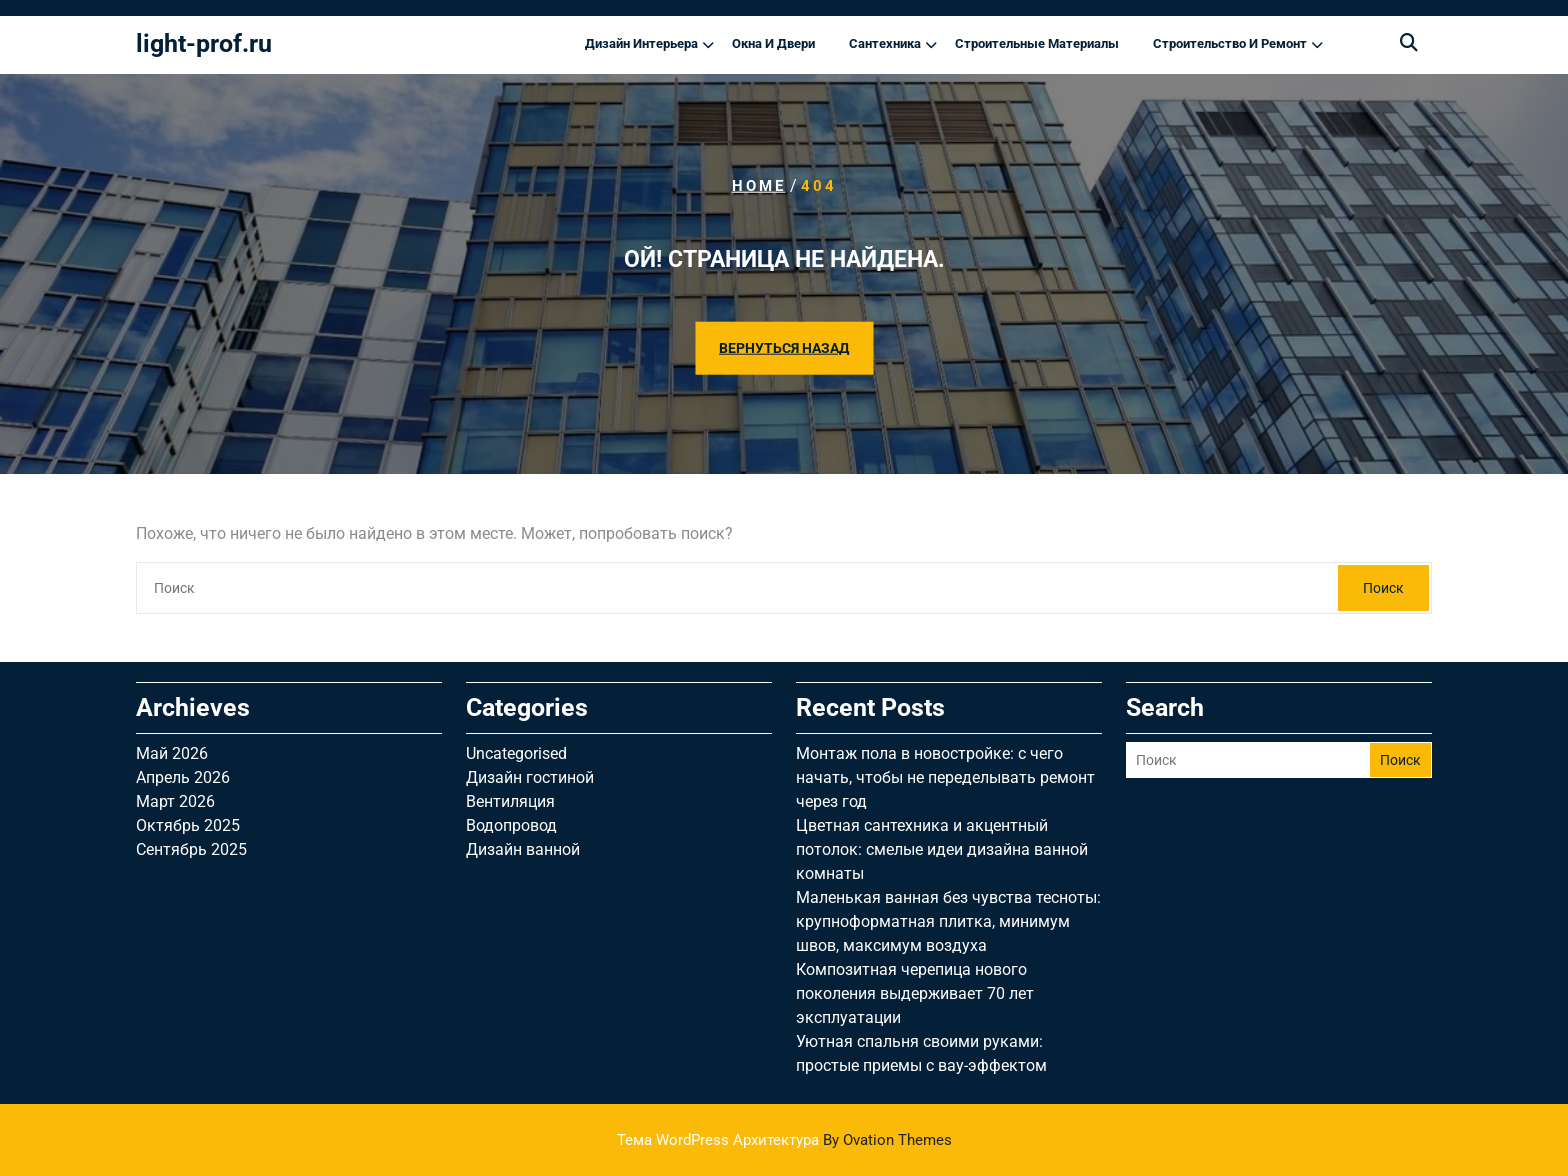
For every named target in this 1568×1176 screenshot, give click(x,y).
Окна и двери (773, 43)
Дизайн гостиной (530, 777)
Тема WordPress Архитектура (784, 1140)
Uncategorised (516, 753)
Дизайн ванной (523, 849)
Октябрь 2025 (188, 825)
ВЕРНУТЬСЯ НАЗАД (784, 347)
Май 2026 (172, 753)
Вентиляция (510, 801)
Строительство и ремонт (1230, 43)
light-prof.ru (204, 43)
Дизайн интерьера (641, 43)
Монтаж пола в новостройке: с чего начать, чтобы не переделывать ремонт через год (945, 777)
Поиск (1383, 588)
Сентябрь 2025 (191, 849)
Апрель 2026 (183, 777)
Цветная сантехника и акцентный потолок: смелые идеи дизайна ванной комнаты (942, 849)
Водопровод (511, 825)
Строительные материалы (1037, 43)
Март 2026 (175, 801)
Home (759, 186)
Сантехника (885, 43)
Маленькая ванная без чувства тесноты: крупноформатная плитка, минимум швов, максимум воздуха (948, 921)
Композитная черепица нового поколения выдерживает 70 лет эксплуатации (915, 993)
